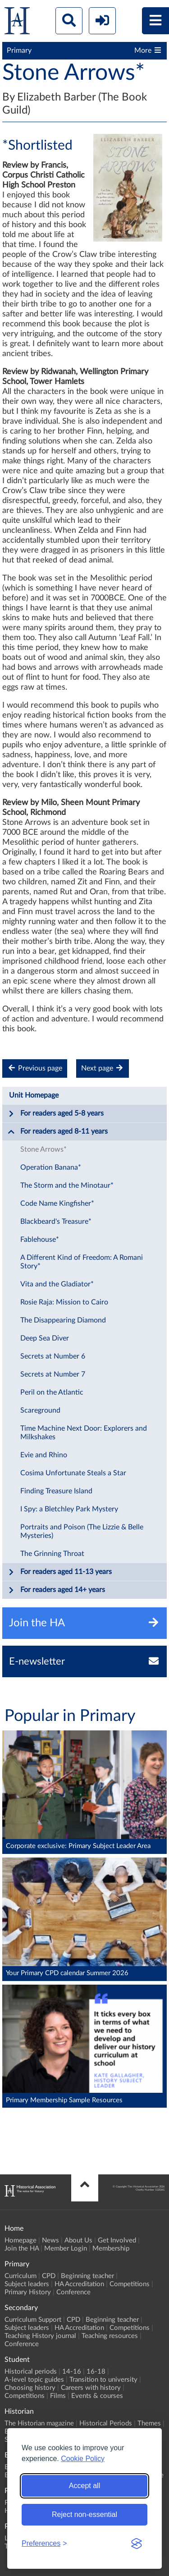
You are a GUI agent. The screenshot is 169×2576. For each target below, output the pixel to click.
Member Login (65, 2248)
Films (58, 2396)
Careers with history (91, 2387)
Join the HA (22, 2248)
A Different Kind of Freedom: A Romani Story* (81, 1262)
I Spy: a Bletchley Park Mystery (69, 1509)
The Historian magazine (39, 2423)
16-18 (96, 2371)
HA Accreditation (79, 2284)
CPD (48, 2276)
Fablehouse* (39, 1239)
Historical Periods (105, 2423)
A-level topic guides (34, 2379)
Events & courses (97, 2396)
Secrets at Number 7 (52, 1374)
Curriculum (21, 2276)
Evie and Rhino (43, 1455)
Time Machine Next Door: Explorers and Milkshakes (83, 1433)
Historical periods (31, 2371)
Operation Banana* (50, 1167)
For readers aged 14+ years (56, 1590)
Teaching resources (110, 2336)
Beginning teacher (87, 2276)
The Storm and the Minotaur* (67, 1185)
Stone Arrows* (43, 1149)
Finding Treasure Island (56, 1491)
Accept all (84, 2485)
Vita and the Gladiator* (57, 1284)
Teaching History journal (40, 2336)
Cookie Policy (83, 2458)
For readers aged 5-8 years (56, 1113)
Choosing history (30, 2387)
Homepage (21, 2240)
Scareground (40, 1410)
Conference (73, 2292)
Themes (149, 2423)
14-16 (71, 2371)
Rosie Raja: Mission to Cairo (64, 1302)
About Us (78, 2240)
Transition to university (103, 2379)
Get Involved (117, 2240)
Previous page (34, 1068)
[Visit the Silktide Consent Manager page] (136, 2543)
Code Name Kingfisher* (57, 1203)
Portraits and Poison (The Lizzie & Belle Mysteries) (81, 1531)
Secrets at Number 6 (52, 1356)
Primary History (28, 2292)
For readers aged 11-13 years (60, 1572)
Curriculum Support (33, 2319)
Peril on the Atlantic (51, 1392)
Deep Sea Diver (44, 1338)
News (50, 2240)
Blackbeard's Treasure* (55, 1221)
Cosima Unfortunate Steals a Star (73, 1473)
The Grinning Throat (52, 1553)
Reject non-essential (84, 2514)
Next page (102, 1068)
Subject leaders (27, 2284)
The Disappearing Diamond (63, 1320)
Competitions (130, 2284)
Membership (110, 2248)
